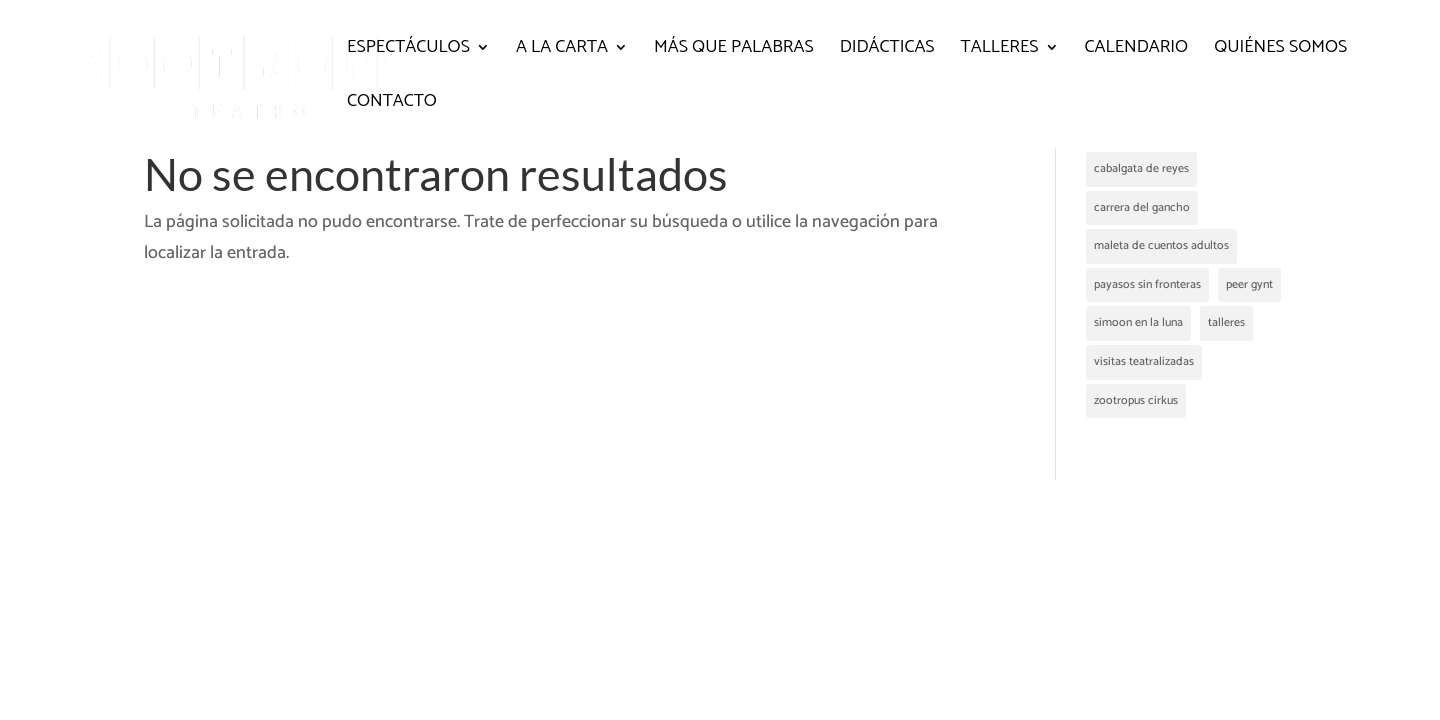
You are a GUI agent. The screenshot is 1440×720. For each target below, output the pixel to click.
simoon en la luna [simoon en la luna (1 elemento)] (1138, 322)
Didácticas (887, 51)
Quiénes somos (1280, 51)
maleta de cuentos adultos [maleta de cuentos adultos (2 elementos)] (1161, 245)
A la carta (562, 51)
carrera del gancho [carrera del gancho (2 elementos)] (1142, 207)
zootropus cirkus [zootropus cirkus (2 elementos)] (1136, 400)
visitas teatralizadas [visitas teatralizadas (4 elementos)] (1144, 361)
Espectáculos (408, 51)
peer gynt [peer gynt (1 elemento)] (1249, 284)
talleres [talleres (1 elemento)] (1226, 322)
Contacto (392, 105)
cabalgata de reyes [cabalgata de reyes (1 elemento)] (1141, 168)
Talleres (1000, 51)
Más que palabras (734, 51)
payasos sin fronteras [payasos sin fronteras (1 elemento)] (1147, 284)
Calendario (1137, 51)
